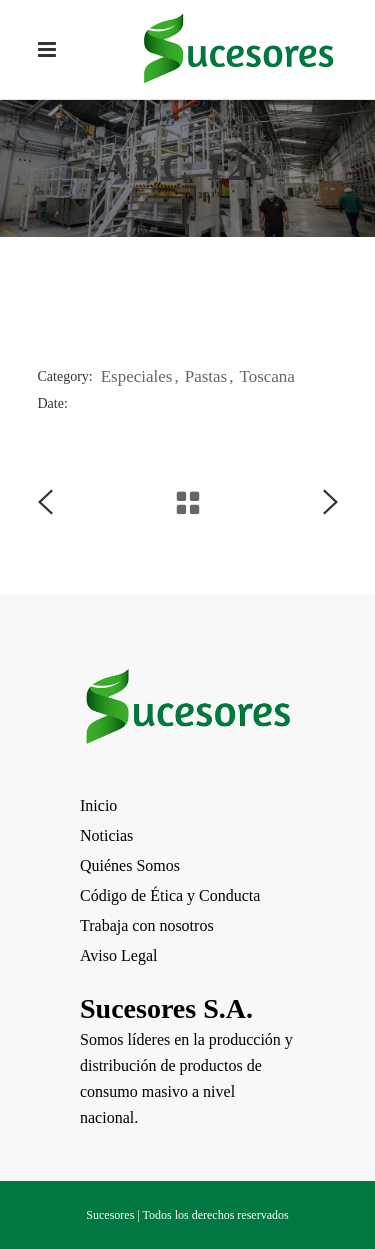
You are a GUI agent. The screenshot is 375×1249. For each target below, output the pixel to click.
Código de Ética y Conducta (170, 895)
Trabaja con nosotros (147, 925)
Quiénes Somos (130, 865)
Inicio (98, 805)
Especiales (137, 376)
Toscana (266, 376)
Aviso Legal (118, 955)
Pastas (206, 376)
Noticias (106, 835)
